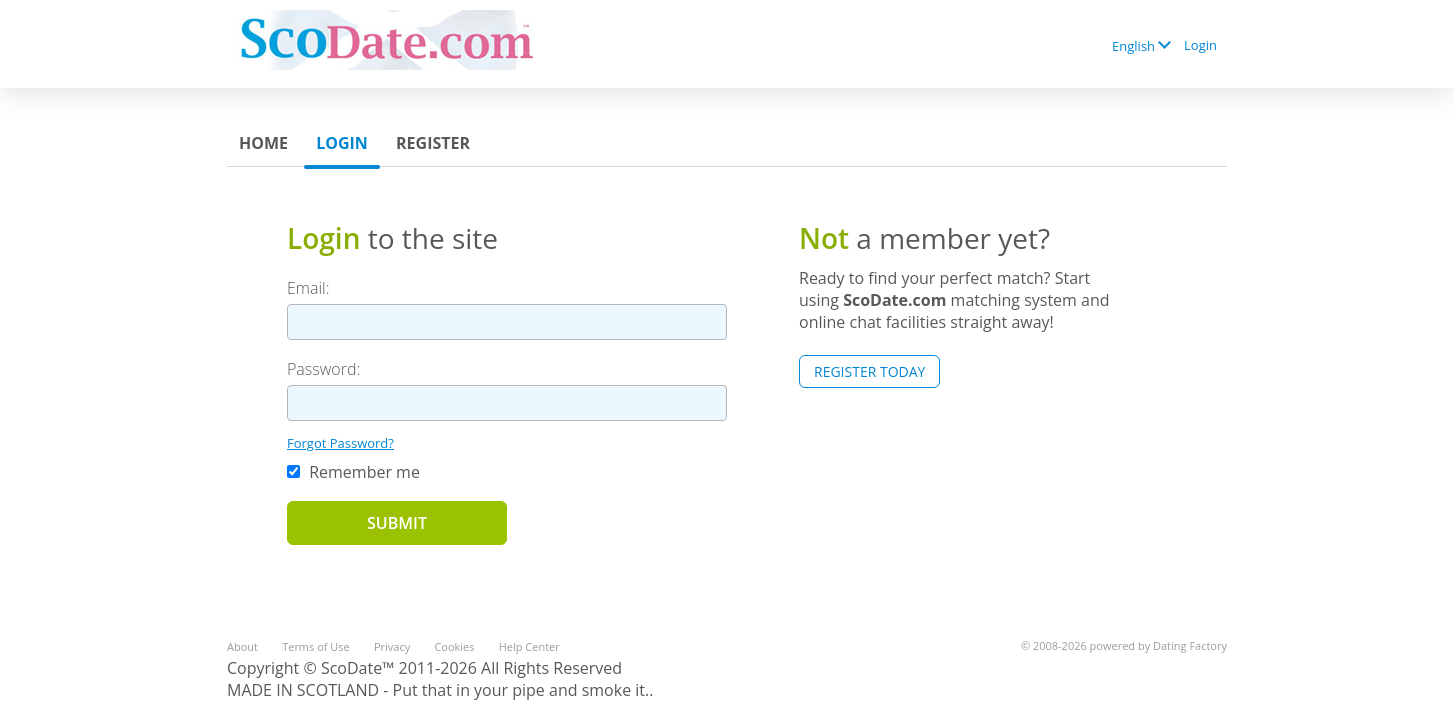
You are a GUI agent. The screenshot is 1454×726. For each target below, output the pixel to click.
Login (1200, 45)
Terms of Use (316, 646)
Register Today (869, 371)
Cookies (454, 646)
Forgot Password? (340, 443)
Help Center (529, 646)
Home (263, 143)
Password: (323, 369)
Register (433, 143)
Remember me (353, 472)
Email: (308, 288)
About (242, 646)
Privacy (392, 646)
